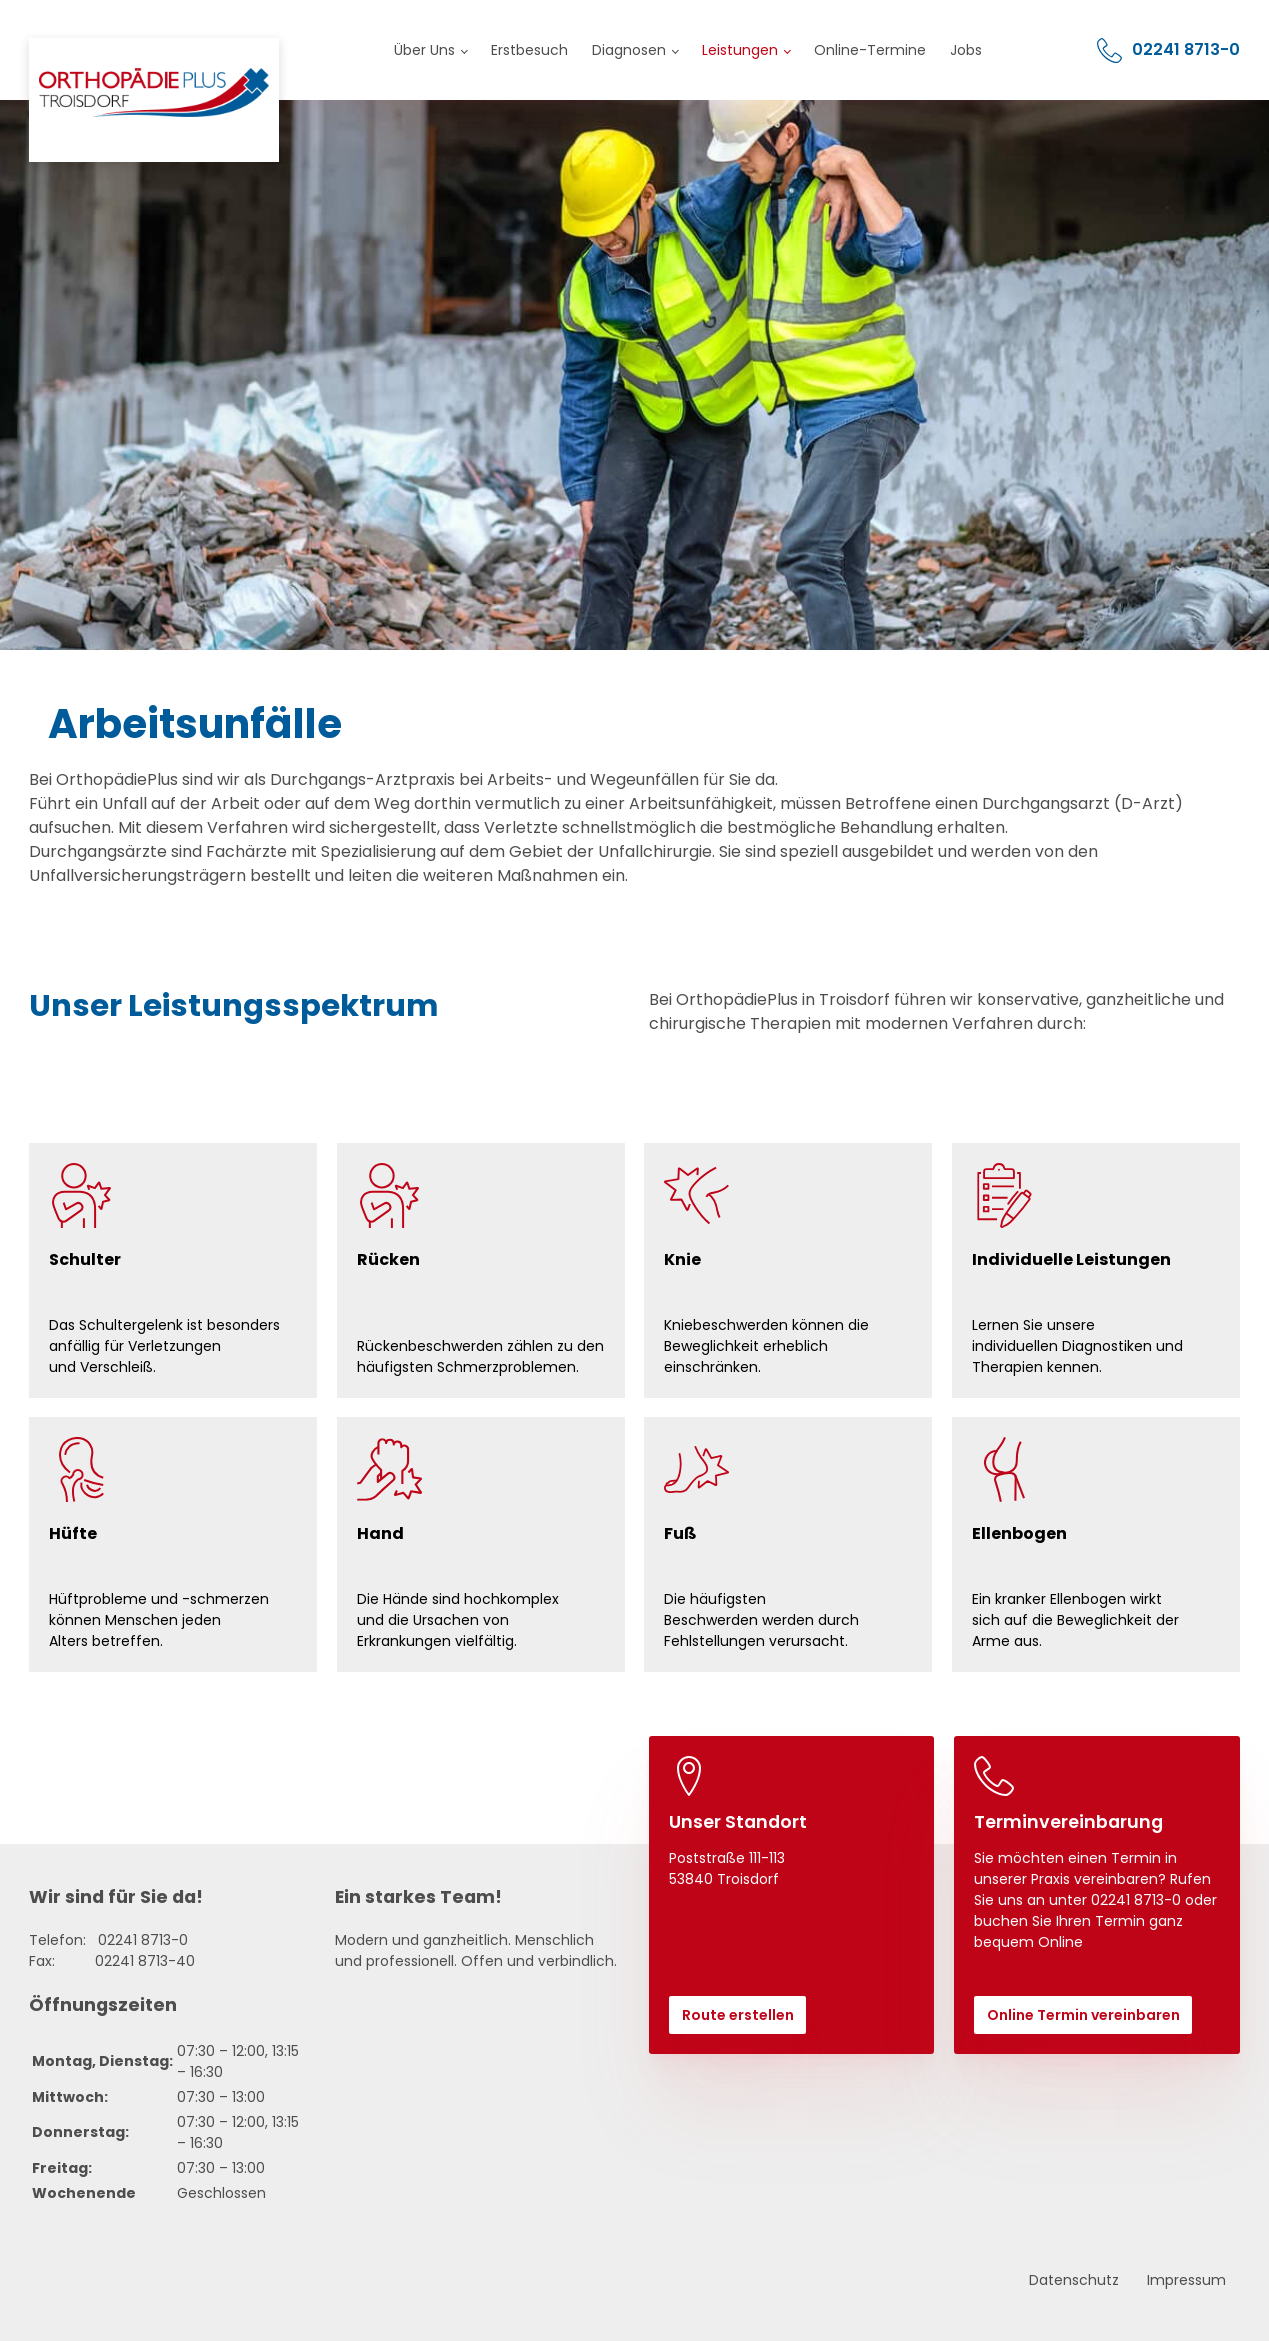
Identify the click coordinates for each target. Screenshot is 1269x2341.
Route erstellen (738, 2015)
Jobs (966, 50)
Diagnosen (629, 50)
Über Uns (424, 50)
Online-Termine (870, 50)
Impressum (1186, 2280)
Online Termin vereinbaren (1083, 2015)
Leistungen (740, 50)
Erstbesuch (529, 50)
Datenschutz (1074, 2280)
